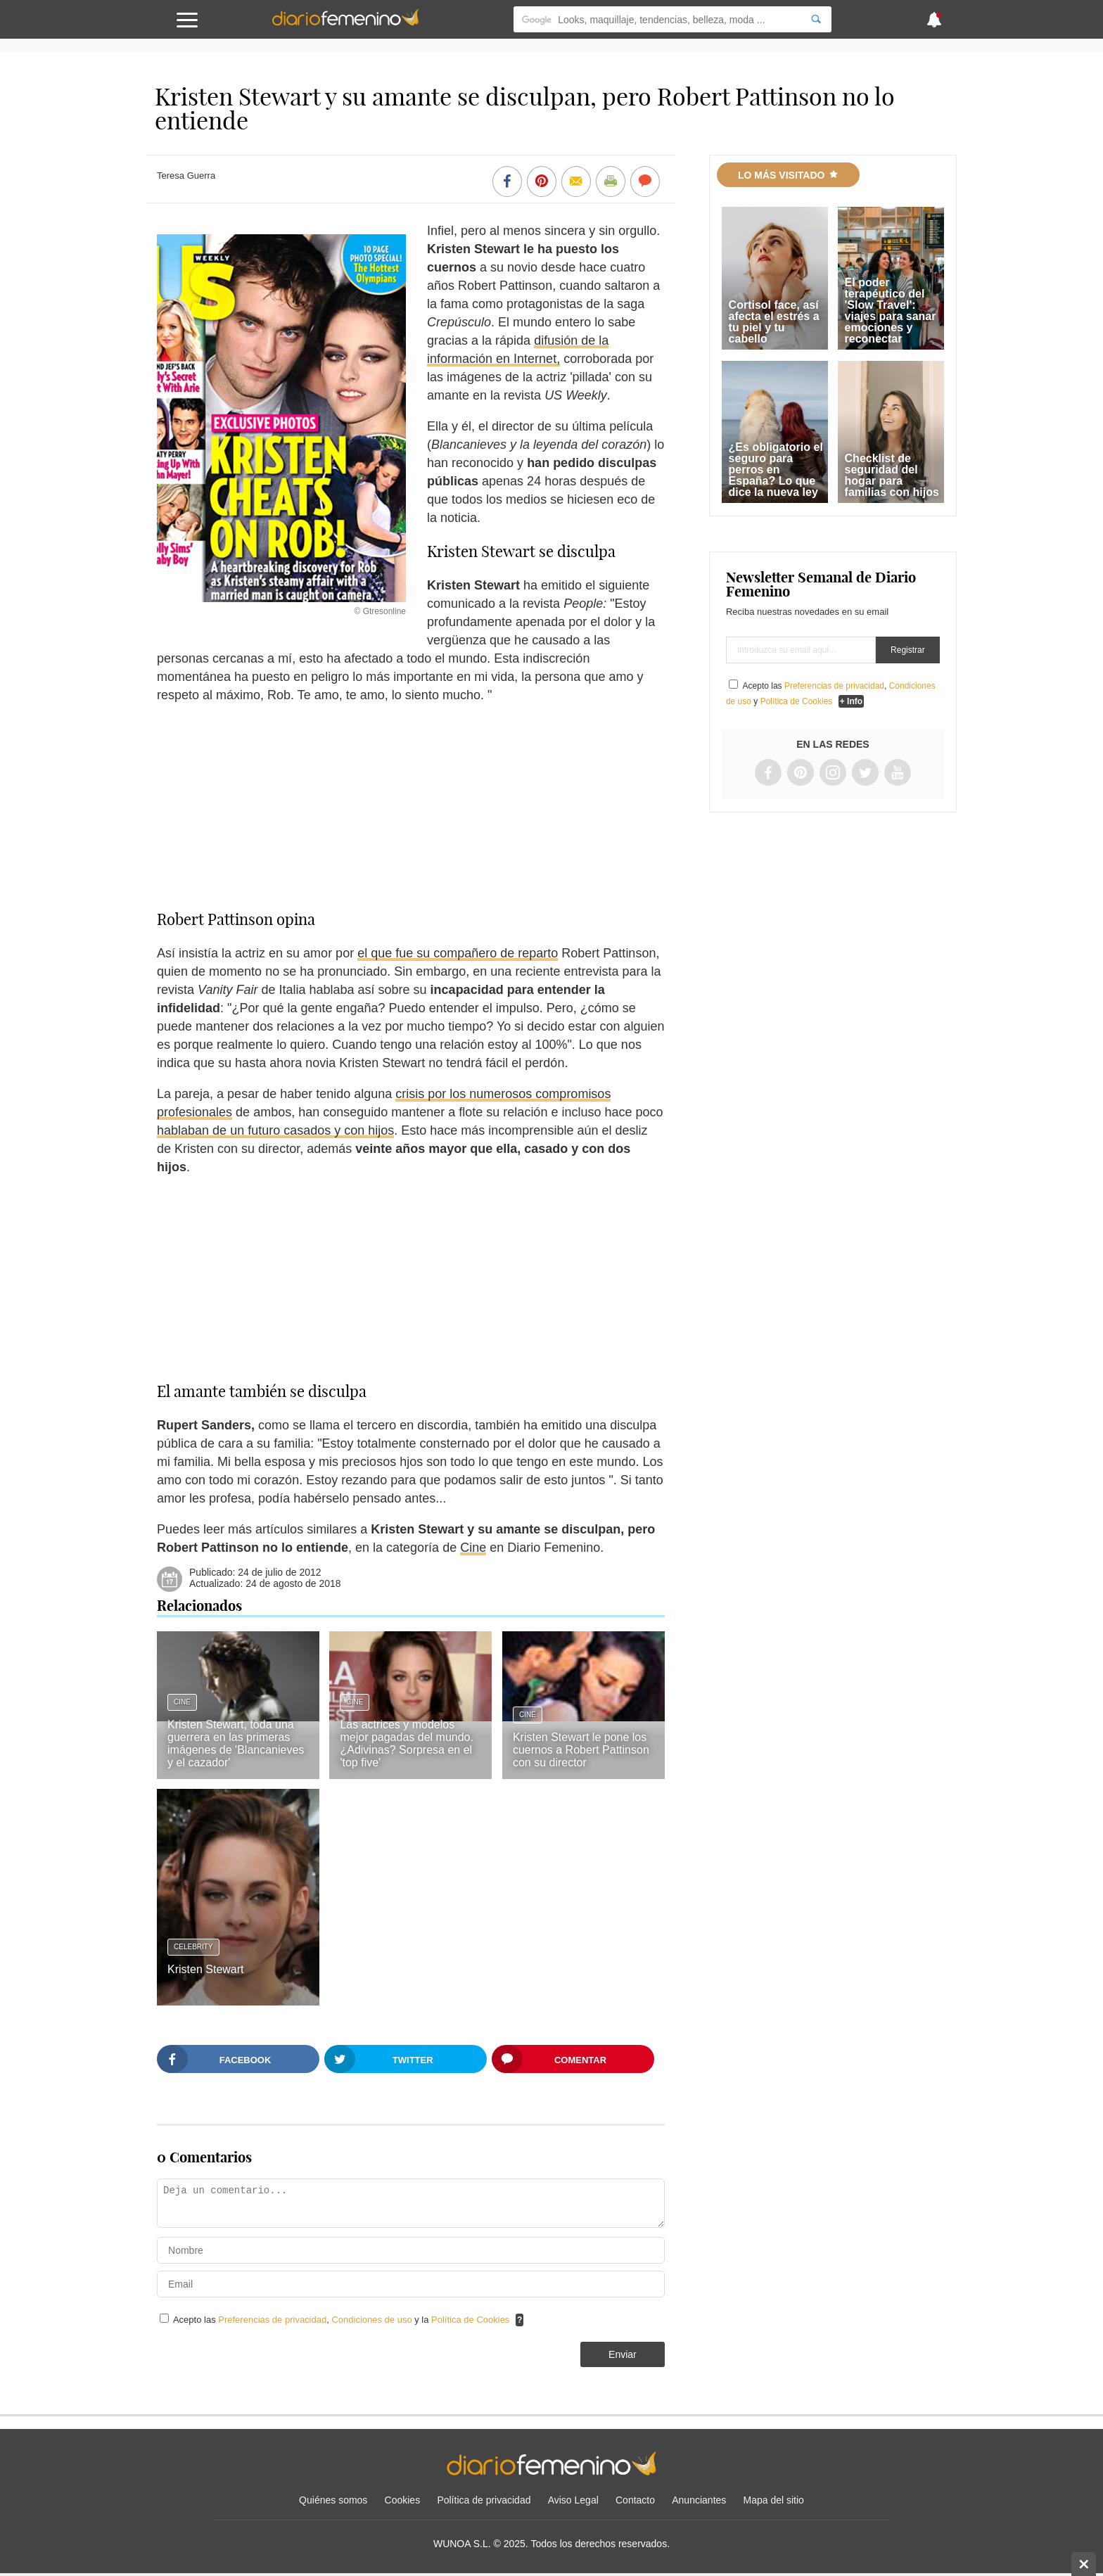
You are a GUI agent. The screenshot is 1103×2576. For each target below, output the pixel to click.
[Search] (816, 19)
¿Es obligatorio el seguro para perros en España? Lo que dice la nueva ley (776, 469)
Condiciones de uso (372, 2319)
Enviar (622, 2354)
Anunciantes (699, 2500)
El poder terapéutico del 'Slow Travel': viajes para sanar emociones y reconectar (890, 310)
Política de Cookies (470, 2319)
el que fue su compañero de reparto (457, 953)
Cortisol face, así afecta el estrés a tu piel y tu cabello (774, 322)
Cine (473, 1548)
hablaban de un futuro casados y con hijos (275, 1130)
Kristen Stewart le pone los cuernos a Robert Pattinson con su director (581, 1749)
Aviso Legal (573, 2500)
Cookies (403, 2500)
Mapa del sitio (774, 2500)
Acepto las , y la (342, 2319)
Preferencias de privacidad (272, 2319)
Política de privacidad (483, 2500)
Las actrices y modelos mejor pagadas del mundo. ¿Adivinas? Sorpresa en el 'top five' (406, 1743)
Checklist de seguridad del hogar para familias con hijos (892, 475)
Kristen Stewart (205, 1969)
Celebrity (193, 1947)
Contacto (635, 2500)
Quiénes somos (333, 2500)
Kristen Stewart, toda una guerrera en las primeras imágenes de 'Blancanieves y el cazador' (235, 1743)
